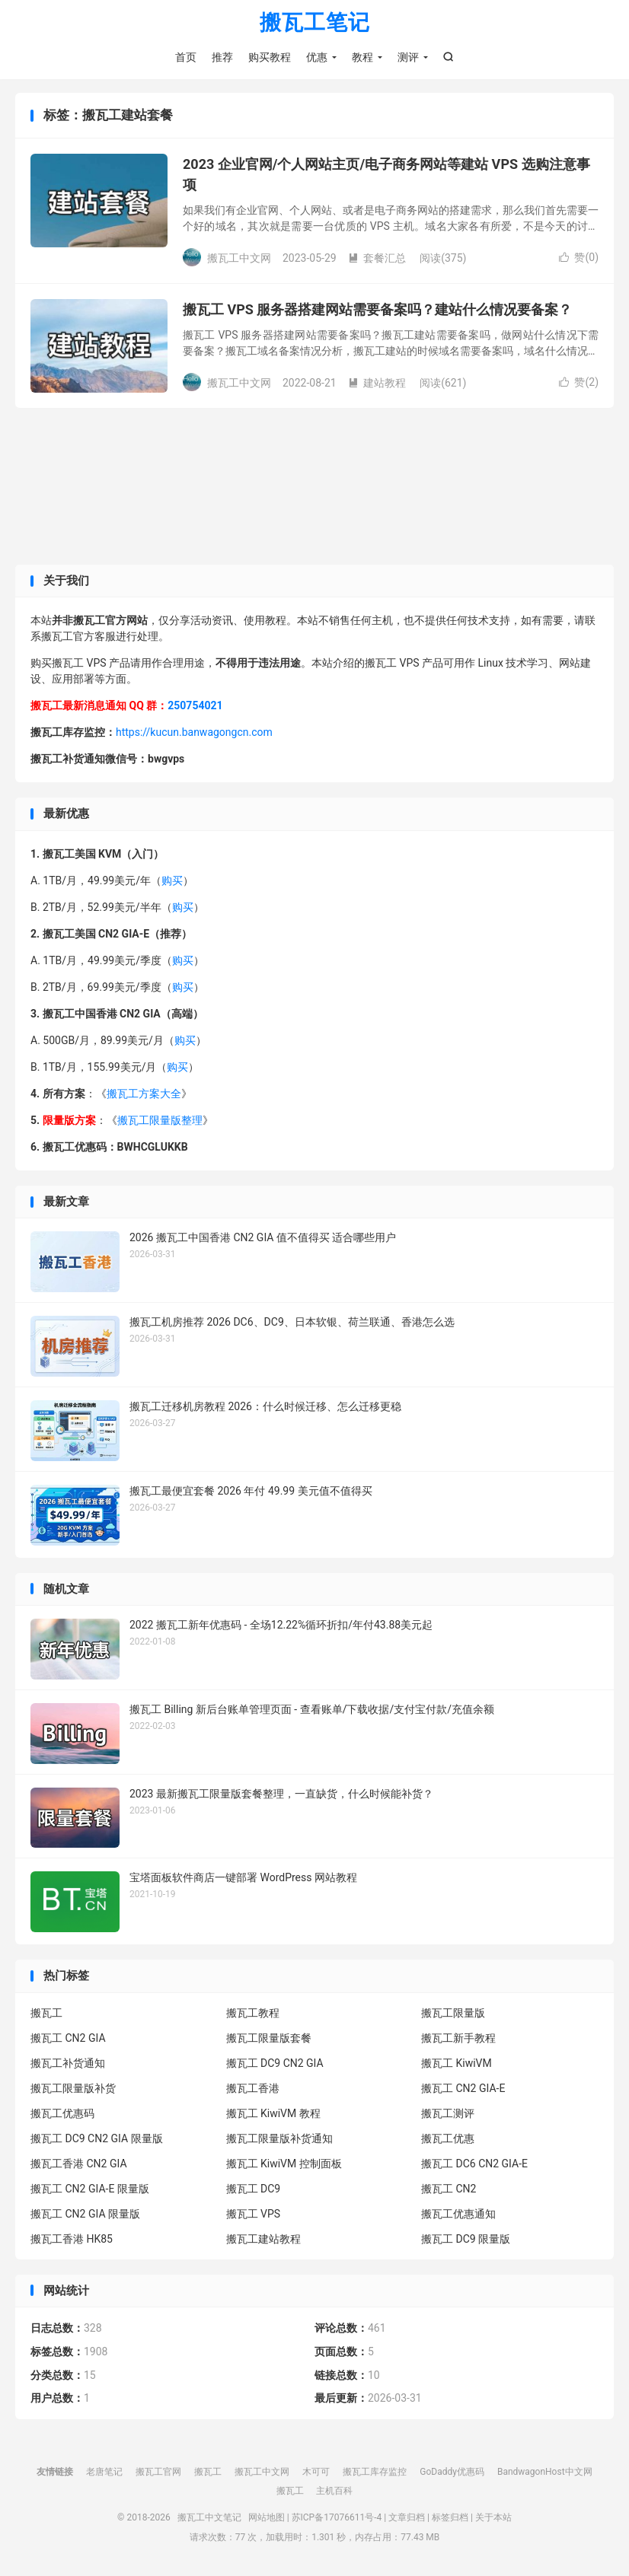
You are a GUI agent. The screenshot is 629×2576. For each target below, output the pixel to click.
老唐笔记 (104, 2473)
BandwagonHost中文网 (544, 2473)
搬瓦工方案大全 (144, 1095)
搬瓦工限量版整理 (160, 1122)
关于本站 (493, 2519)
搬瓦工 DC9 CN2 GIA (275, 2065)
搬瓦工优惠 (447, 2140)
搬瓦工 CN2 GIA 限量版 (85, 2215)
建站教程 (377, 384)
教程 (362, 57)
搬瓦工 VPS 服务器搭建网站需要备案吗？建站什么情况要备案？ (377, 312)
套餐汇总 (377, 259)
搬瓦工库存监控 (375, 2473)
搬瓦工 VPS (253, 2215)
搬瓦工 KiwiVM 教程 (273, 2115)
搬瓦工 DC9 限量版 (465, 2240)
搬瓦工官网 (158, 2473)
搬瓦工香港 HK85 (71, 2240)
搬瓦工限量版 (453, 2014)
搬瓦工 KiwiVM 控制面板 (284, 2165)
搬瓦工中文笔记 (209, 2519)
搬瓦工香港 (252, 2090)
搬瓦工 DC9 (253, 2190)
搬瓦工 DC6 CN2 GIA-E (474, 2165)
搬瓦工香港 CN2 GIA (78, 2165)
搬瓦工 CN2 (448, 2190)
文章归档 (406, 2519)
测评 (408, 57)
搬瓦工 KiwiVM (456, 2065)
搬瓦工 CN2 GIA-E (463, 2090)
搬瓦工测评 (447, 2115)
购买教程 (269, 57)
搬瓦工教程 (252, 2014)
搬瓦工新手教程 (458, 2039)
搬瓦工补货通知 (67, 2065)
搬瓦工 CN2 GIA (68, 2039)
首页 (185, 57)
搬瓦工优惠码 (62, 2115)
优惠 (316, 57)
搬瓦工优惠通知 (458, 2215)
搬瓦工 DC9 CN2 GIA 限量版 (96, 2140)
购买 (172, 882)
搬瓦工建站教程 (263, 2240)
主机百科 (334, 2492)
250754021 (195, 708)
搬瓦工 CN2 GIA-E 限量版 (89, 2190)
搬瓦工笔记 (315, 23)
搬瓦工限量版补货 (73, 2090)
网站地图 (266, 2519)
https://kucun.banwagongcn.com (194, 734)
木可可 (316, 2473)
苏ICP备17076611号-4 (337, 2519)
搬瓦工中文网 (262, 2473)
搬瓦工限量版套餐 (268, 2039)
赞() (579, 259)
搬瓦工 (46, 2014)
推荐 (222, 57)
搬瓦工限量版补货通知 (279, 2140)
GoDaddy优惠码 (452, 2473)
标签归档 (450, 2519)
